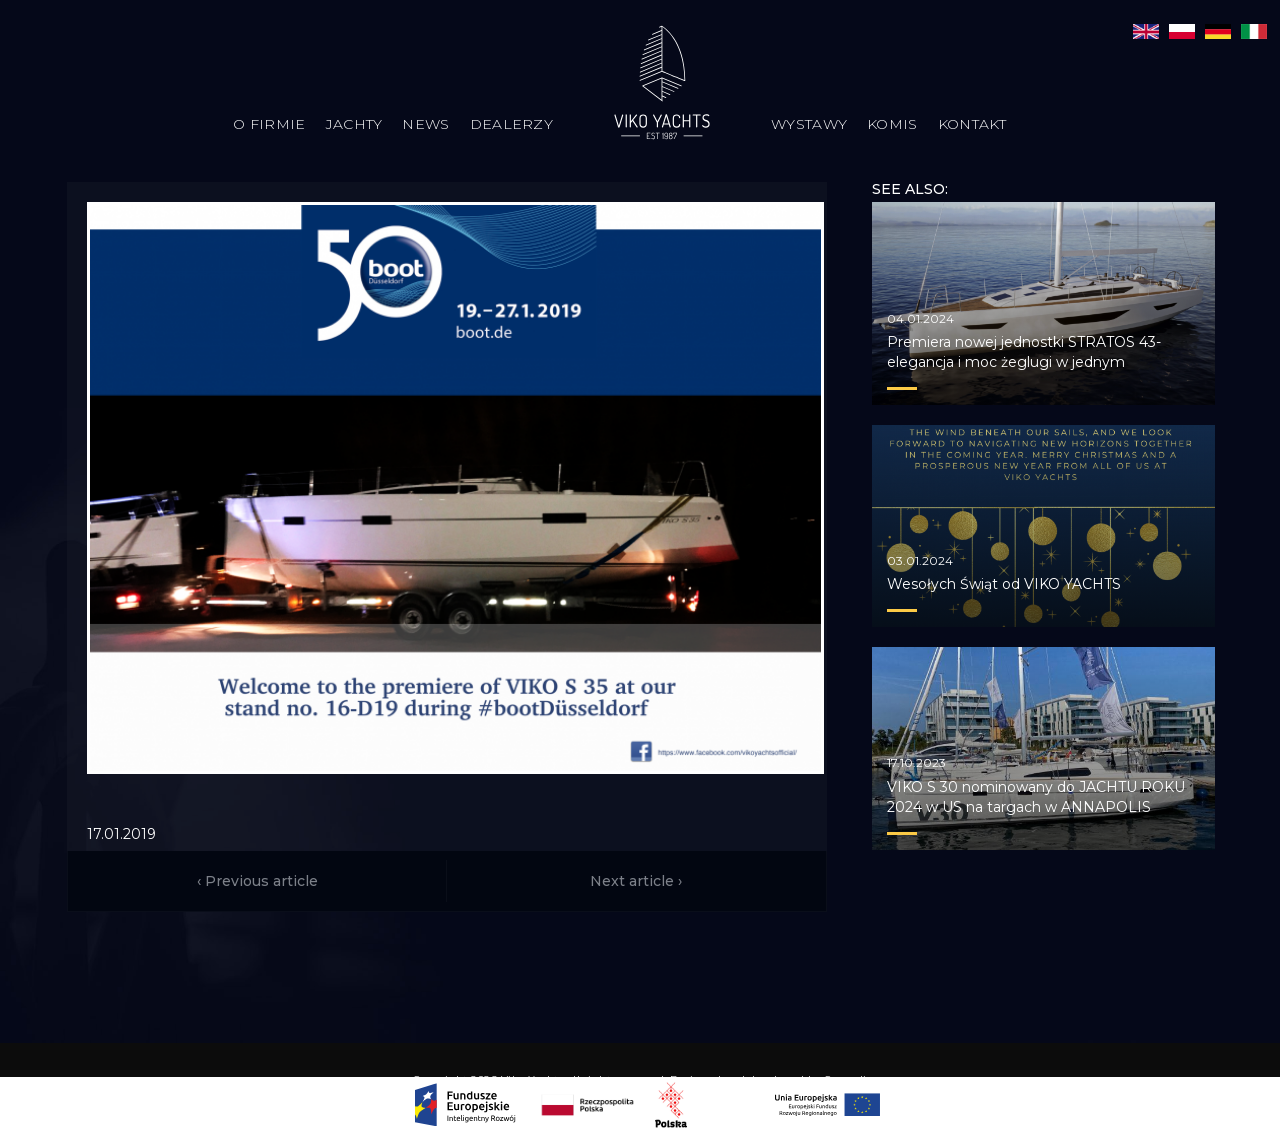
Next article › (636, 881)
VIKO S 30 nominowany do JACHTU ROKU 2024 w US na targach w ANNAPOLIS (1036, 797)
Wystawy (809, 124)
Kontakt (972, 124)
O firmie (269, 124)
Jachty (354, 124)
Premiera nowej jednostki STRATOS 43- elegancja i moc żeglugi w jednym (1024, 352)
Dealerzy (511, 124)
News (425, 124)
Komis (892, 124)
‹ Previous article (257, 881)
